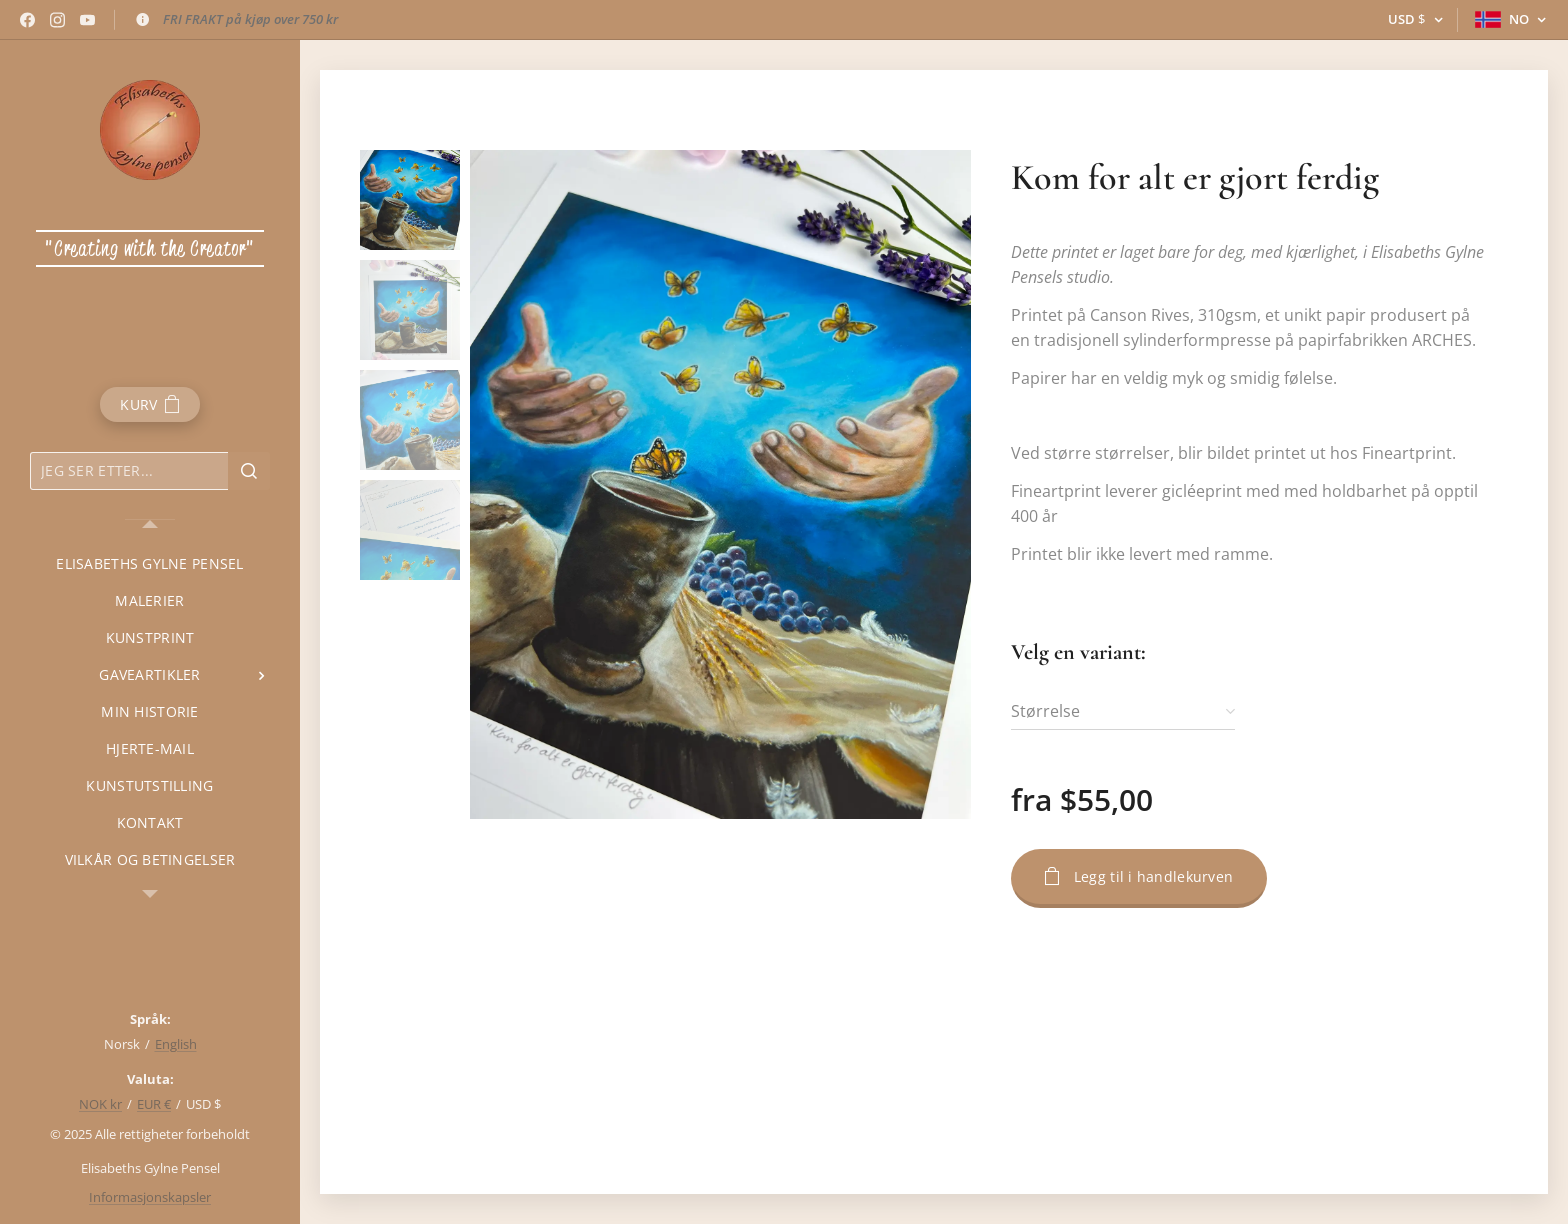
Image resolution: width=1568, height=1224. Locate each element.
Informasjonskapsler (150, 1197)
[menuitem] (150, 563)
